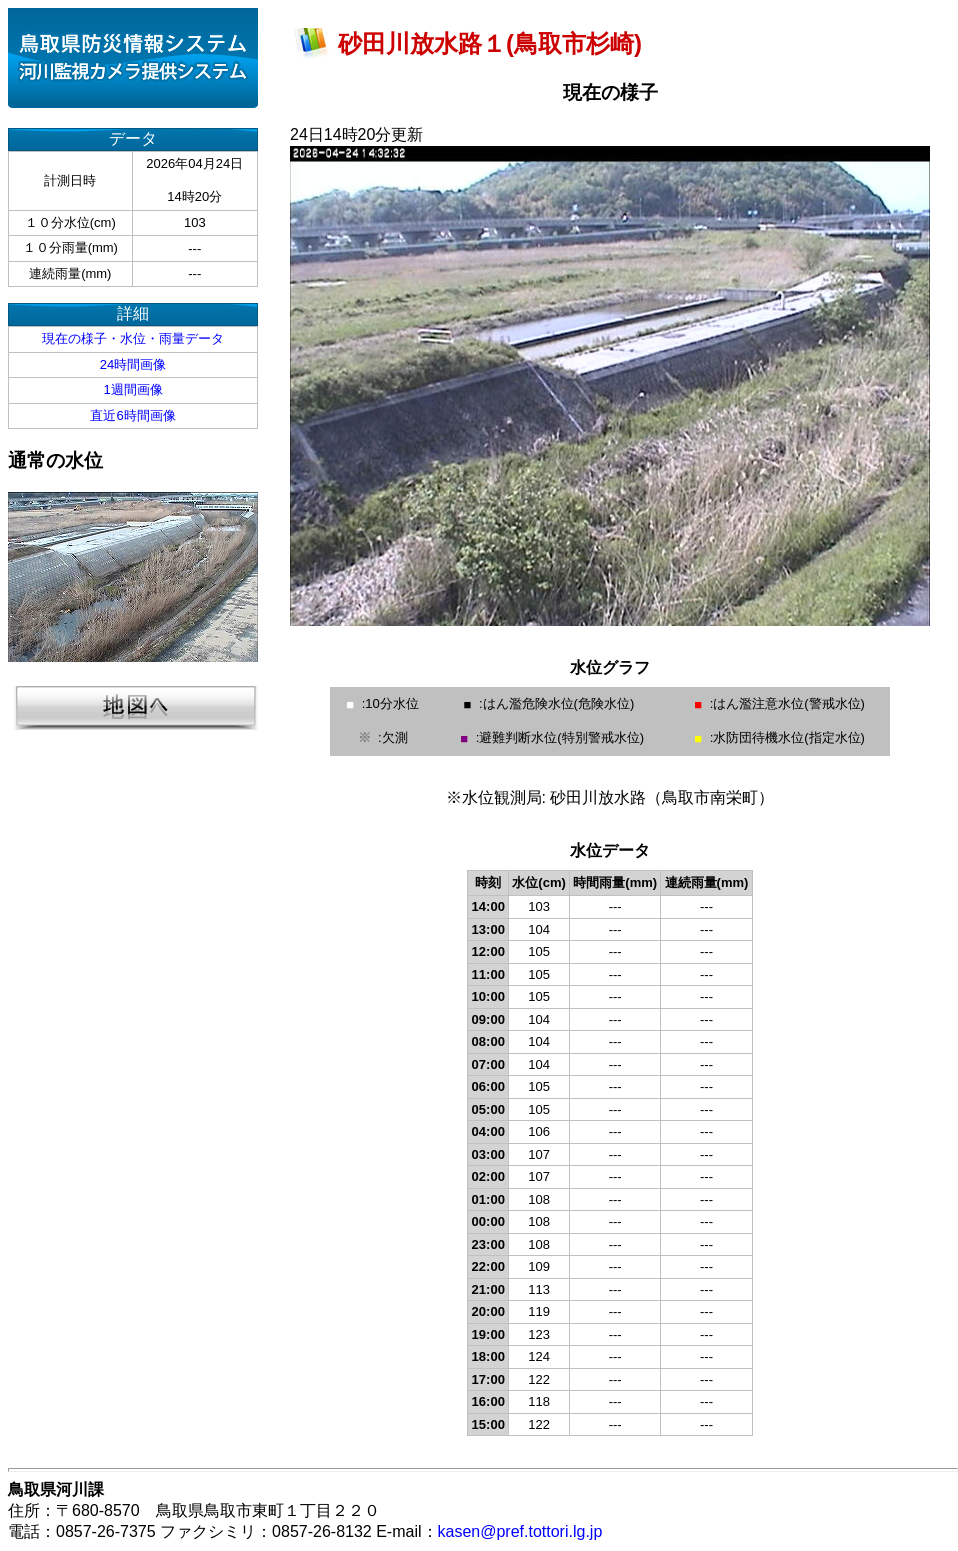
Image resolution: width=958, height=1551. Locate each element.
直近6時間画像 (132, 415)
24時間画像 (133, 364)
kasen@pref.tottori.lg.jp (520, 1531)
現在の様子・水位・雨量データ (133, 338)
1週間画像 (132, 389)
